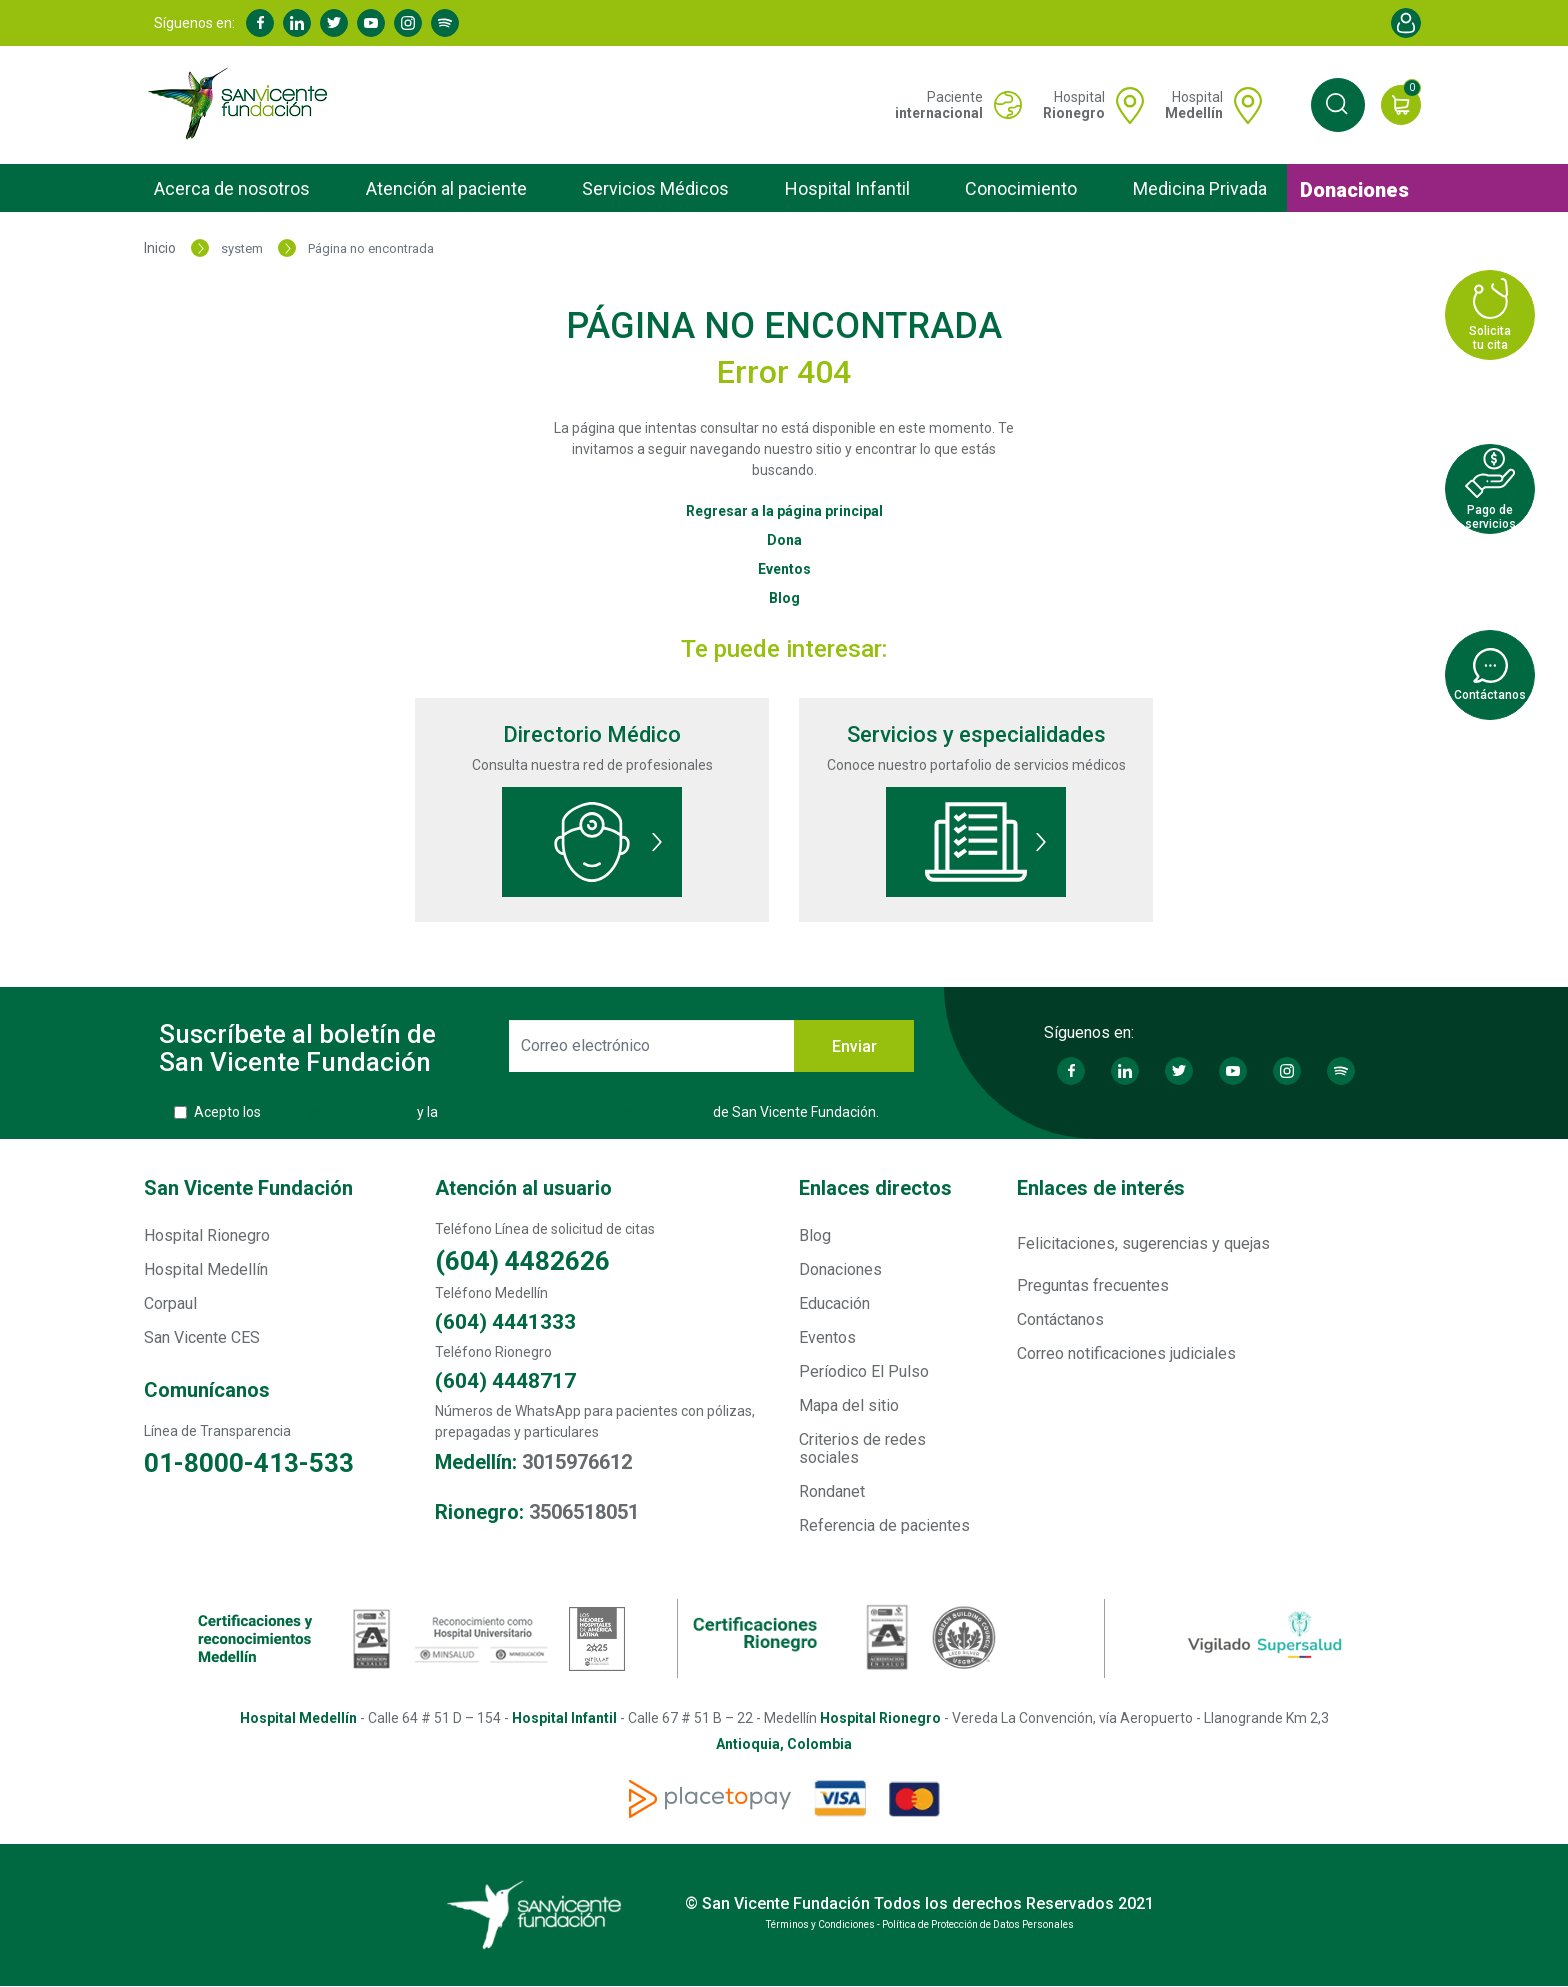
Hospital (1074, 105)
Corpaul (170, 1303)
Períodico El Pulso (864, 1371)
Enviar (854, 1046)
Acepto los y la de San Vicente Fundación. (536, 1112)
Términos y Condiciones (339, 1112)
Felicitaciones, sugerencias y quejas (1143, 1243)
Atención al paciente (446, 188)
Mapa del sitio (849, 1405)
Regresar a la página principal (784, 511)
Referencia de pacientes (884, 1525)
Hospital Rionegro (207, 1235)
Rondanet (832, 1491)
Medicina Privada (1200, 188)
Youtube (371, 23)
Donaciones (1354, 190)
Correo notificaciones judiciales (1126, 1353)
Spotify (445, 23)
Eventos (784, 569)
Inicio (160, 248)
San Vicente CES (202, 1337)
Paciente (939, 105)
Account (1406, 23)
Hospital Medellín (206, 1269)
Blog (784, 598)
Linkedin (297, 23)
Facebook (260, 23)
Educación (834, 1303)
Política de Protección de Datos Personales (575, 1112)
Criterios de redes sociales (862, 1448)
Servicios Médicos (655, 188)
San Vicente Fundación (248, 1188)
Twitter (334, 23)
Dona (784, 540)
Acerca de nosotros (232, 188)
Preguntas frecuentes (1093, 1285)
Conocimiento (1021, 188)
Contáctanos (1060, 1319)
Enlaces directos (875, 1188)
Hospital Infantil (847, 188)
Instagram (408, 23)
